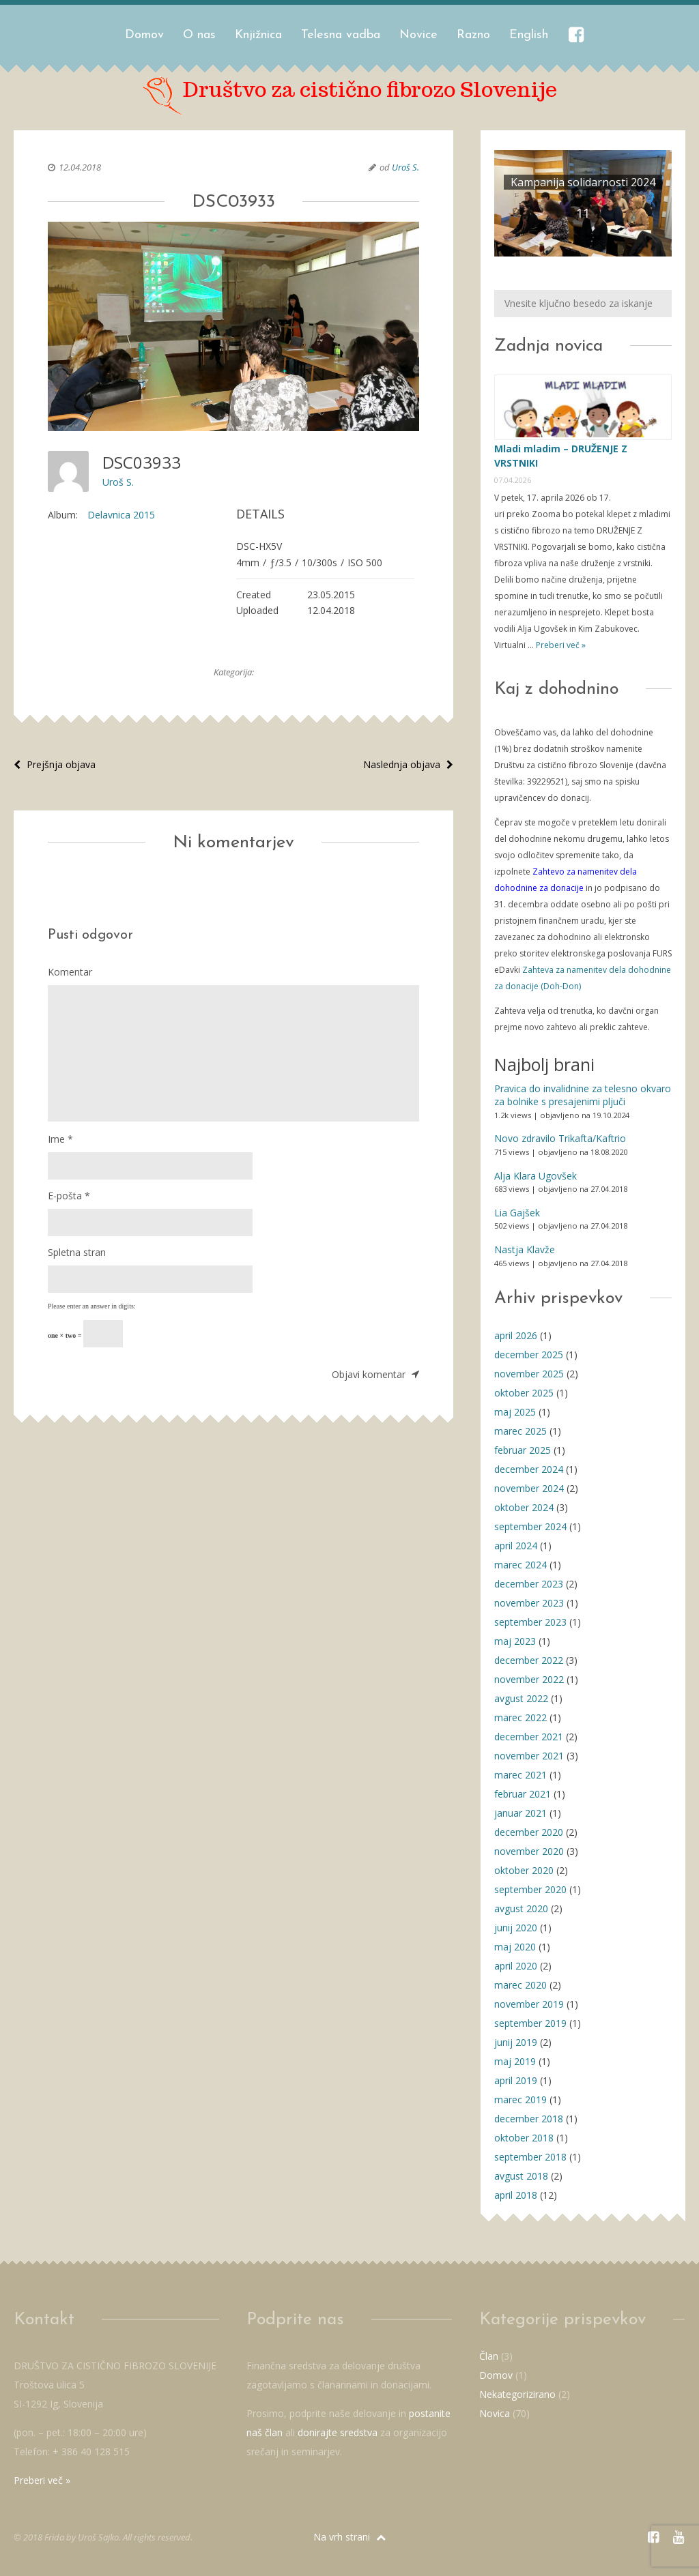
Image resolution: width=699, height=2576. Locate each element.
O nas (199, 35)
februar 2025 (522, 1450)
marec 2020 (520, 1984)
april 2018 (515, 2195)
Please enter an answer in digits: (92, 1306)
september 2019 (530, 2023)
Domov (144, 35)
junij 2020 (515, 1927)
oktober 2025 (524, 1392)
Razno (473, 35)
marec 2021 (520, 1774)
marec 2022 (520, 1717)
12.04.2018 (80, 167)
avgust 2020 (521, 1908)
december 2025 (528, 1354)
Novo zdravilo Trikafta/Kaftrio (560, 1138)
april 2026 (515, 1335)
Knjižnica (258, 35)
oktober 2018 (524, 2137)
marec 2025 (520, 1430)
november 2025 (529, 1373)
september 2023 (530, 1621)
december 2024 (528, 1469)
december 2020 (528, 1832)
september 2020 (530, 1889)
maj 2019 (515, 2061)
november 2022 (529, 1679)
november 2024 (529, 1488)
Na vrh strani (349, 2536)
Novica (494, 2413)
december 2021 (528, 1736)
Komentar (70, 971)
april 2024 (515, 1545)
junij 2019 (515, 2042)
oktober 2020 (524, 1870)
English (528, 35)
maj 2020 (515, 1946)
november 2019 (529, 2003)
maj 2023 (515, 1641)
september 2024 (530, 1526)
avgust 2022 (521, 1698)
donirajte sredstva (337, 2432)
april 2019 (515, 2080)
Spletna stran (77, 1252)
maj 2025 (515, 1411)
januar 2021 (520, 1812)
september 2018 (530, 2156)
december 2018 (528, 2118)
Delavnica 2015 (121, 514)
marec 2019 (520, 2099)
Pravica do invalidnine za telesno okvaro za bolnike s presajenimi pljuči (582, 1095)
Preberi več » (560, 645)
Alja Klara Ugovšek (535, 1175)
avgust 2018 (521, 2175)
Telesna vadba (340, 35)
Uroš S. (405, 167)
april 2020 (515, 1965)
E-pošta (69, 1195)
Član (488, 2356)
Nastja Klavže (524, 1249)
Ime (60, 1138)
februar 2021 (522, 1793)
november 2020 (529, 1851)
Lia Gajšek (517, 1212)
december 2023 (528, 1583)
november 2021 (529, 1755)
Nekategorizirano (517, 2394)
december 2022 (528, 1660)
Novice (418, 35)
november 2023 (529, 1602)
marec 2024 (520, 1564)
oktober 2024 (524, 1507)
